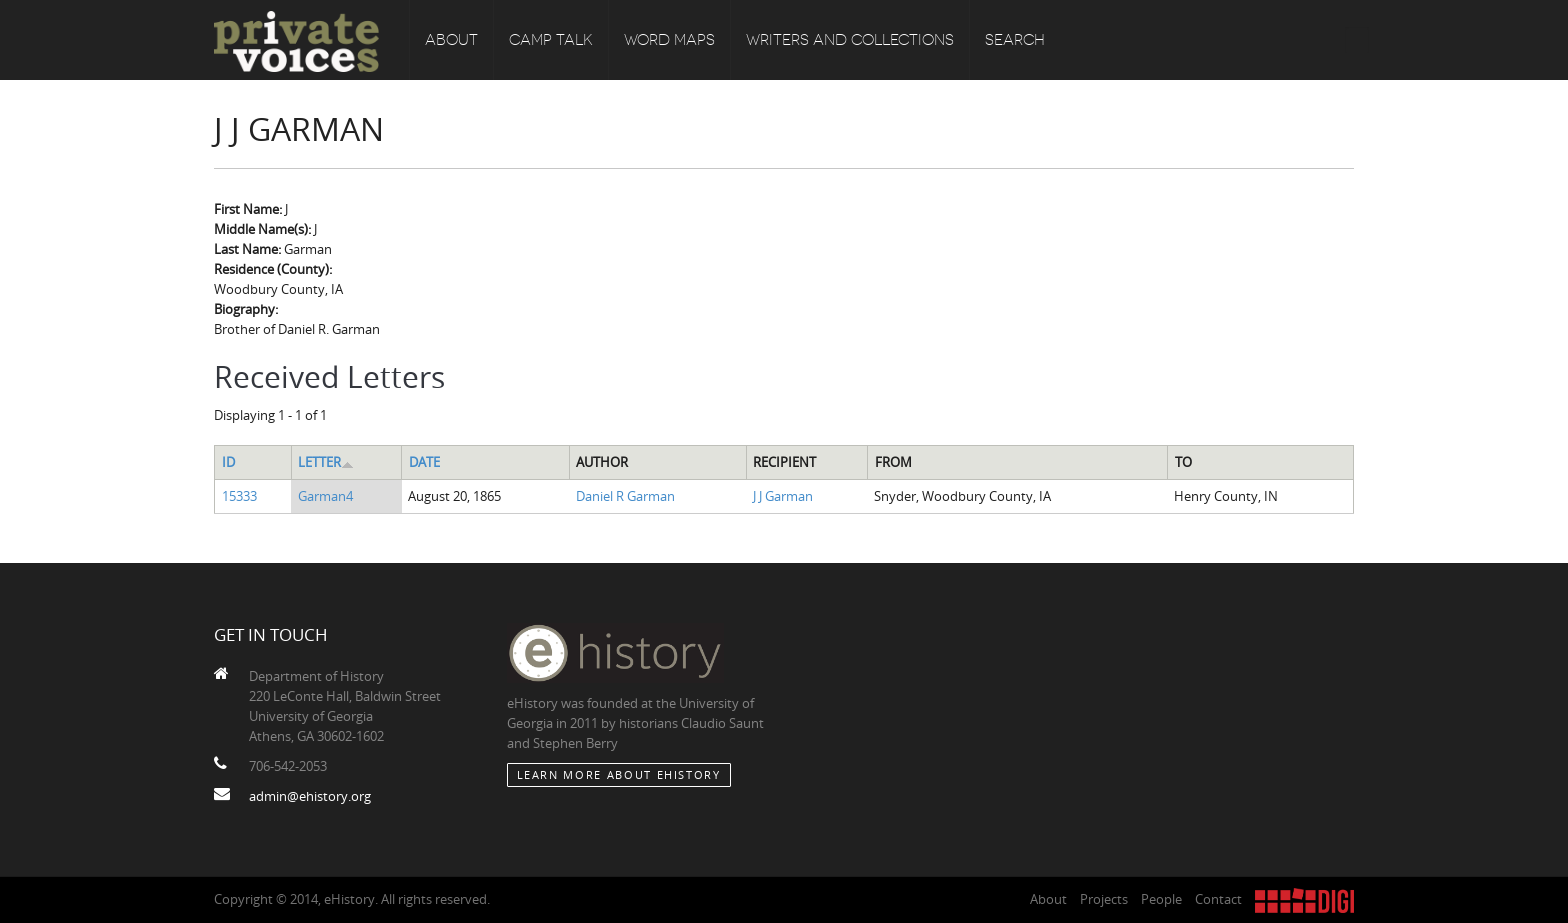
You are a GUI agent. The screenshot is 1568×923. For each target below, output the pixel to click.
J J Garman (783, 496)
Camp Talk (551, 40)
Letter (326, 462)
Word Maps (669, 40)
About (451, 40)
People (1161, 899)
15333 (239, 496)
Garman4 (325, 496)
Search (1015, 40)
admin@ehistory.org (310, 796)
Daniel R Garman (625, 496)
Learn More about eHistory (619, 774)
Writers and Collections (850, 40)
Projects (1104, 899)
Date (424, 462)
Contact (1218, 899)
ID (228, 462)
